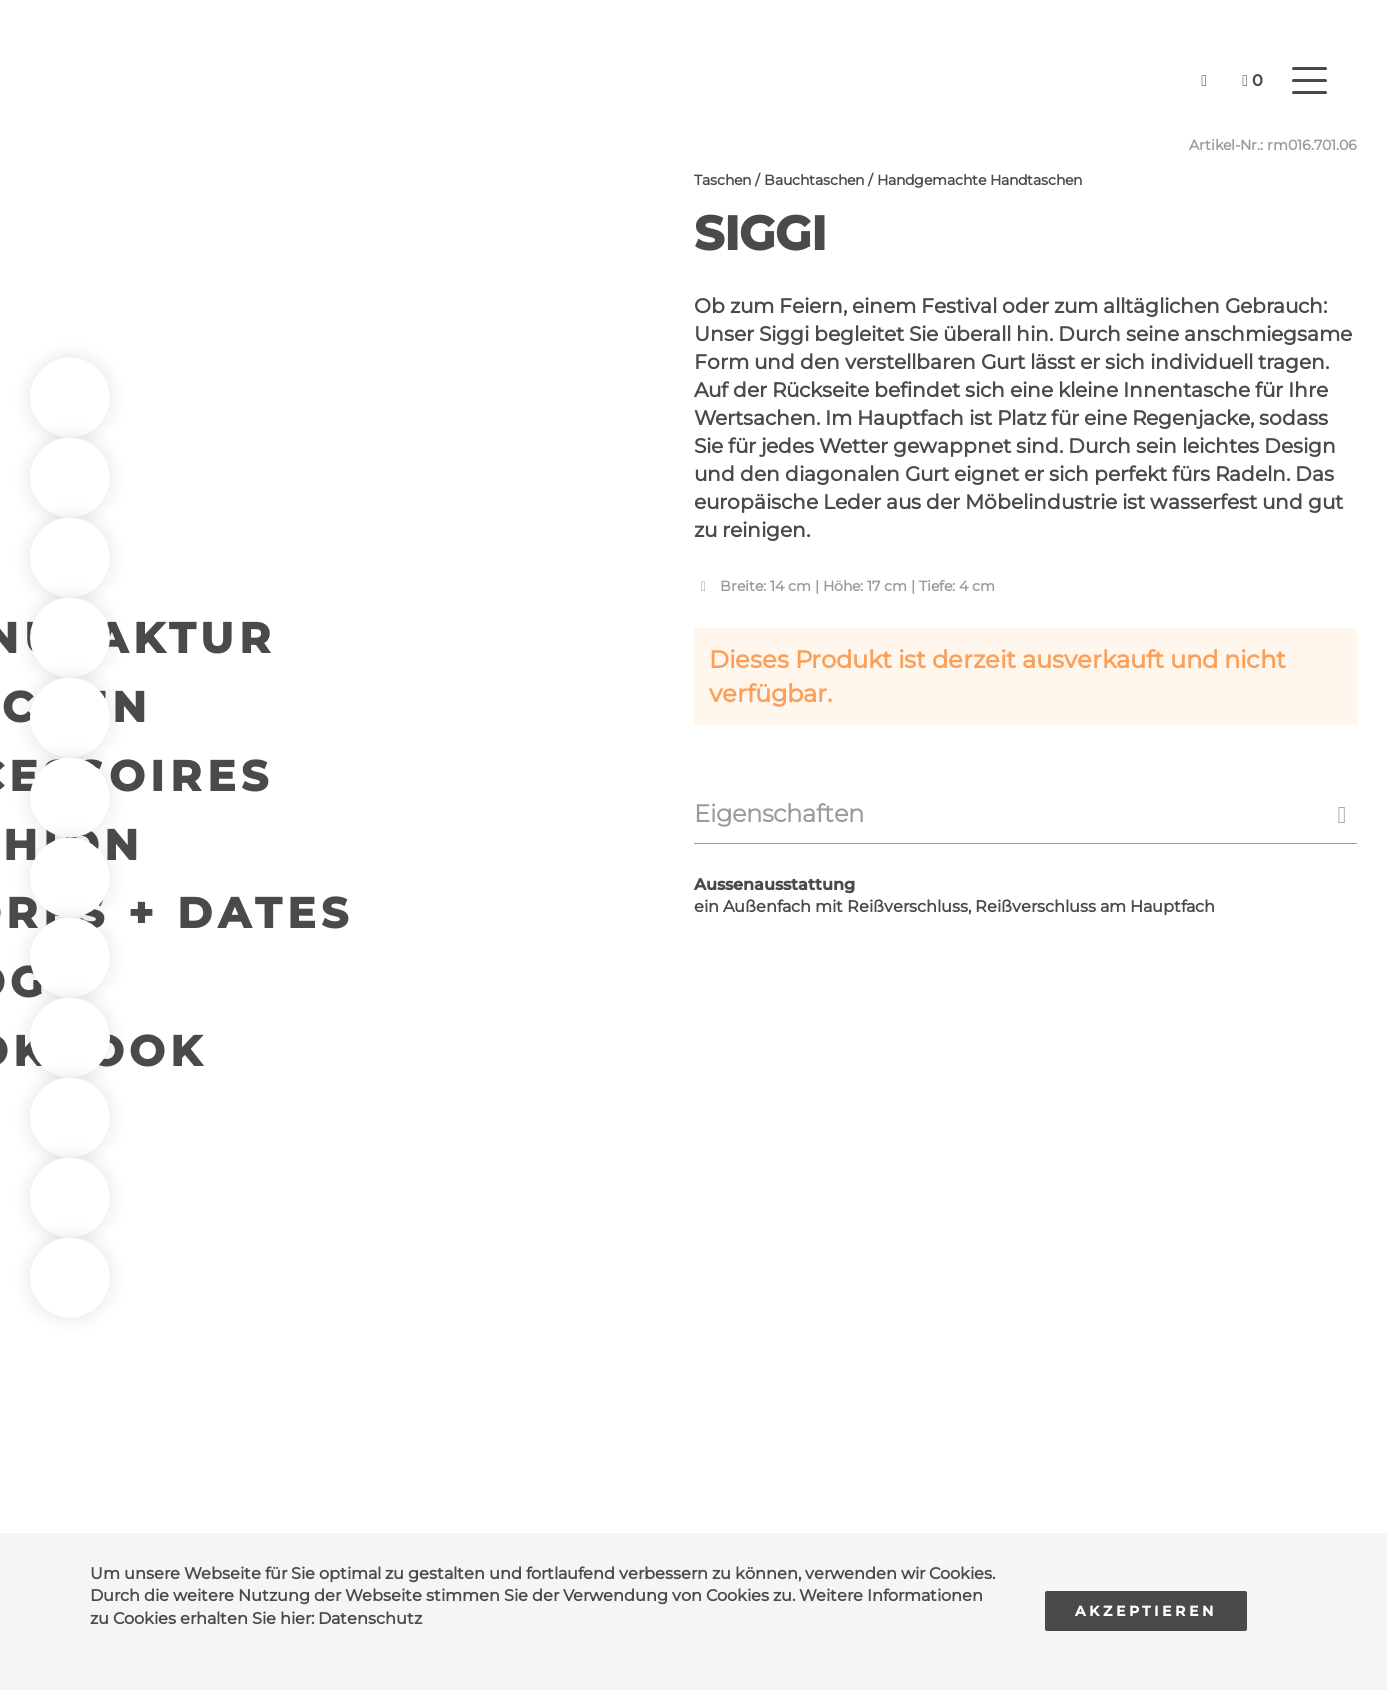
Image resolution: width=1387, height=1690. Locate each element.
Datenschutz (370, 1618)
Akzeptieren (1146, 1611)
